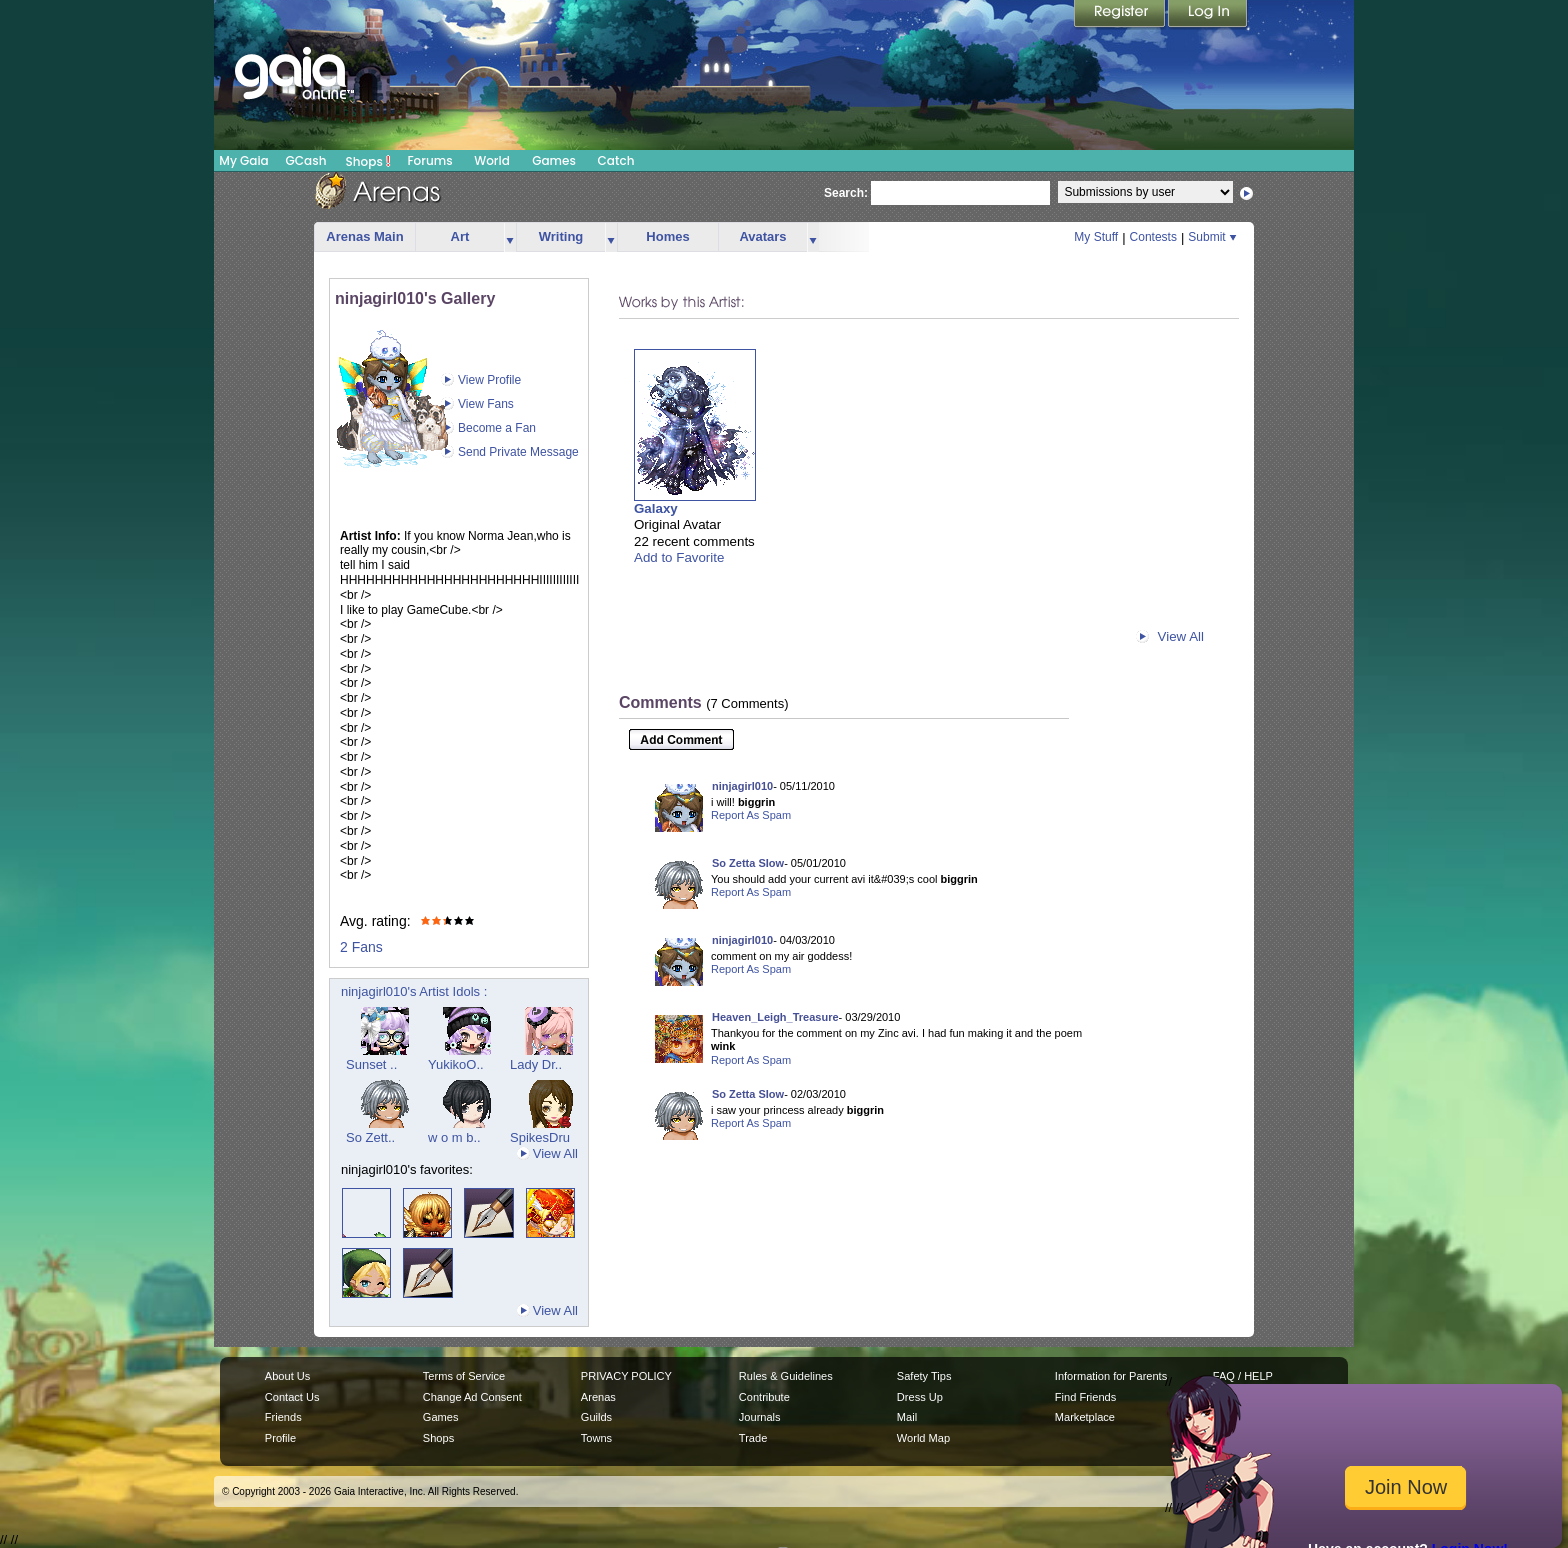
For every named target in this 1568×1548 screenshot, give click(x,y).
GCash (306, 160)
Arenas (598, 1397)
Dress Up (920, 1397)
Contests (1153, 237)
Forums (429, 160)
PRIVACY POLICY (626, 1376)
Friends (283, 1417)
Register (1121, 15)
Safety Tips (924, 1376)
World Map (923, 1438)
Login (1208, 15)
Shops (368, 161)
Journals (760, 1417)
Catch (616, 160)
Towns (596, 1438)
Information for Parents (1111, 1376)
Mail (907, 1417)
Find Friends (1085, 1397)
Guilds (596, 1417)
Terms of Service (464, 1376)
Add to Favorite (679, 557)
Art (460, 236)
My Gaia (243, 160)
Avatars (762, 236)
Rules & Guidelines (786, 1376)
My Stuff (1096, 237)
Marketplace (1085, 1417)
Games (554, 160)
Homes (667, 236)
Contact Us (292, 1397)
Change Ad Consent (472, 1397)
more (510, 237)
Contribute (764, 1397)
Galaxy (656, 508)
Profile (280, 1438)
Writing (561, 236)
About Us (287, 1376)
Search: (846, 193)
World (492, 160)
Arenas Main (364, 236)
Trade (753, 1438)
